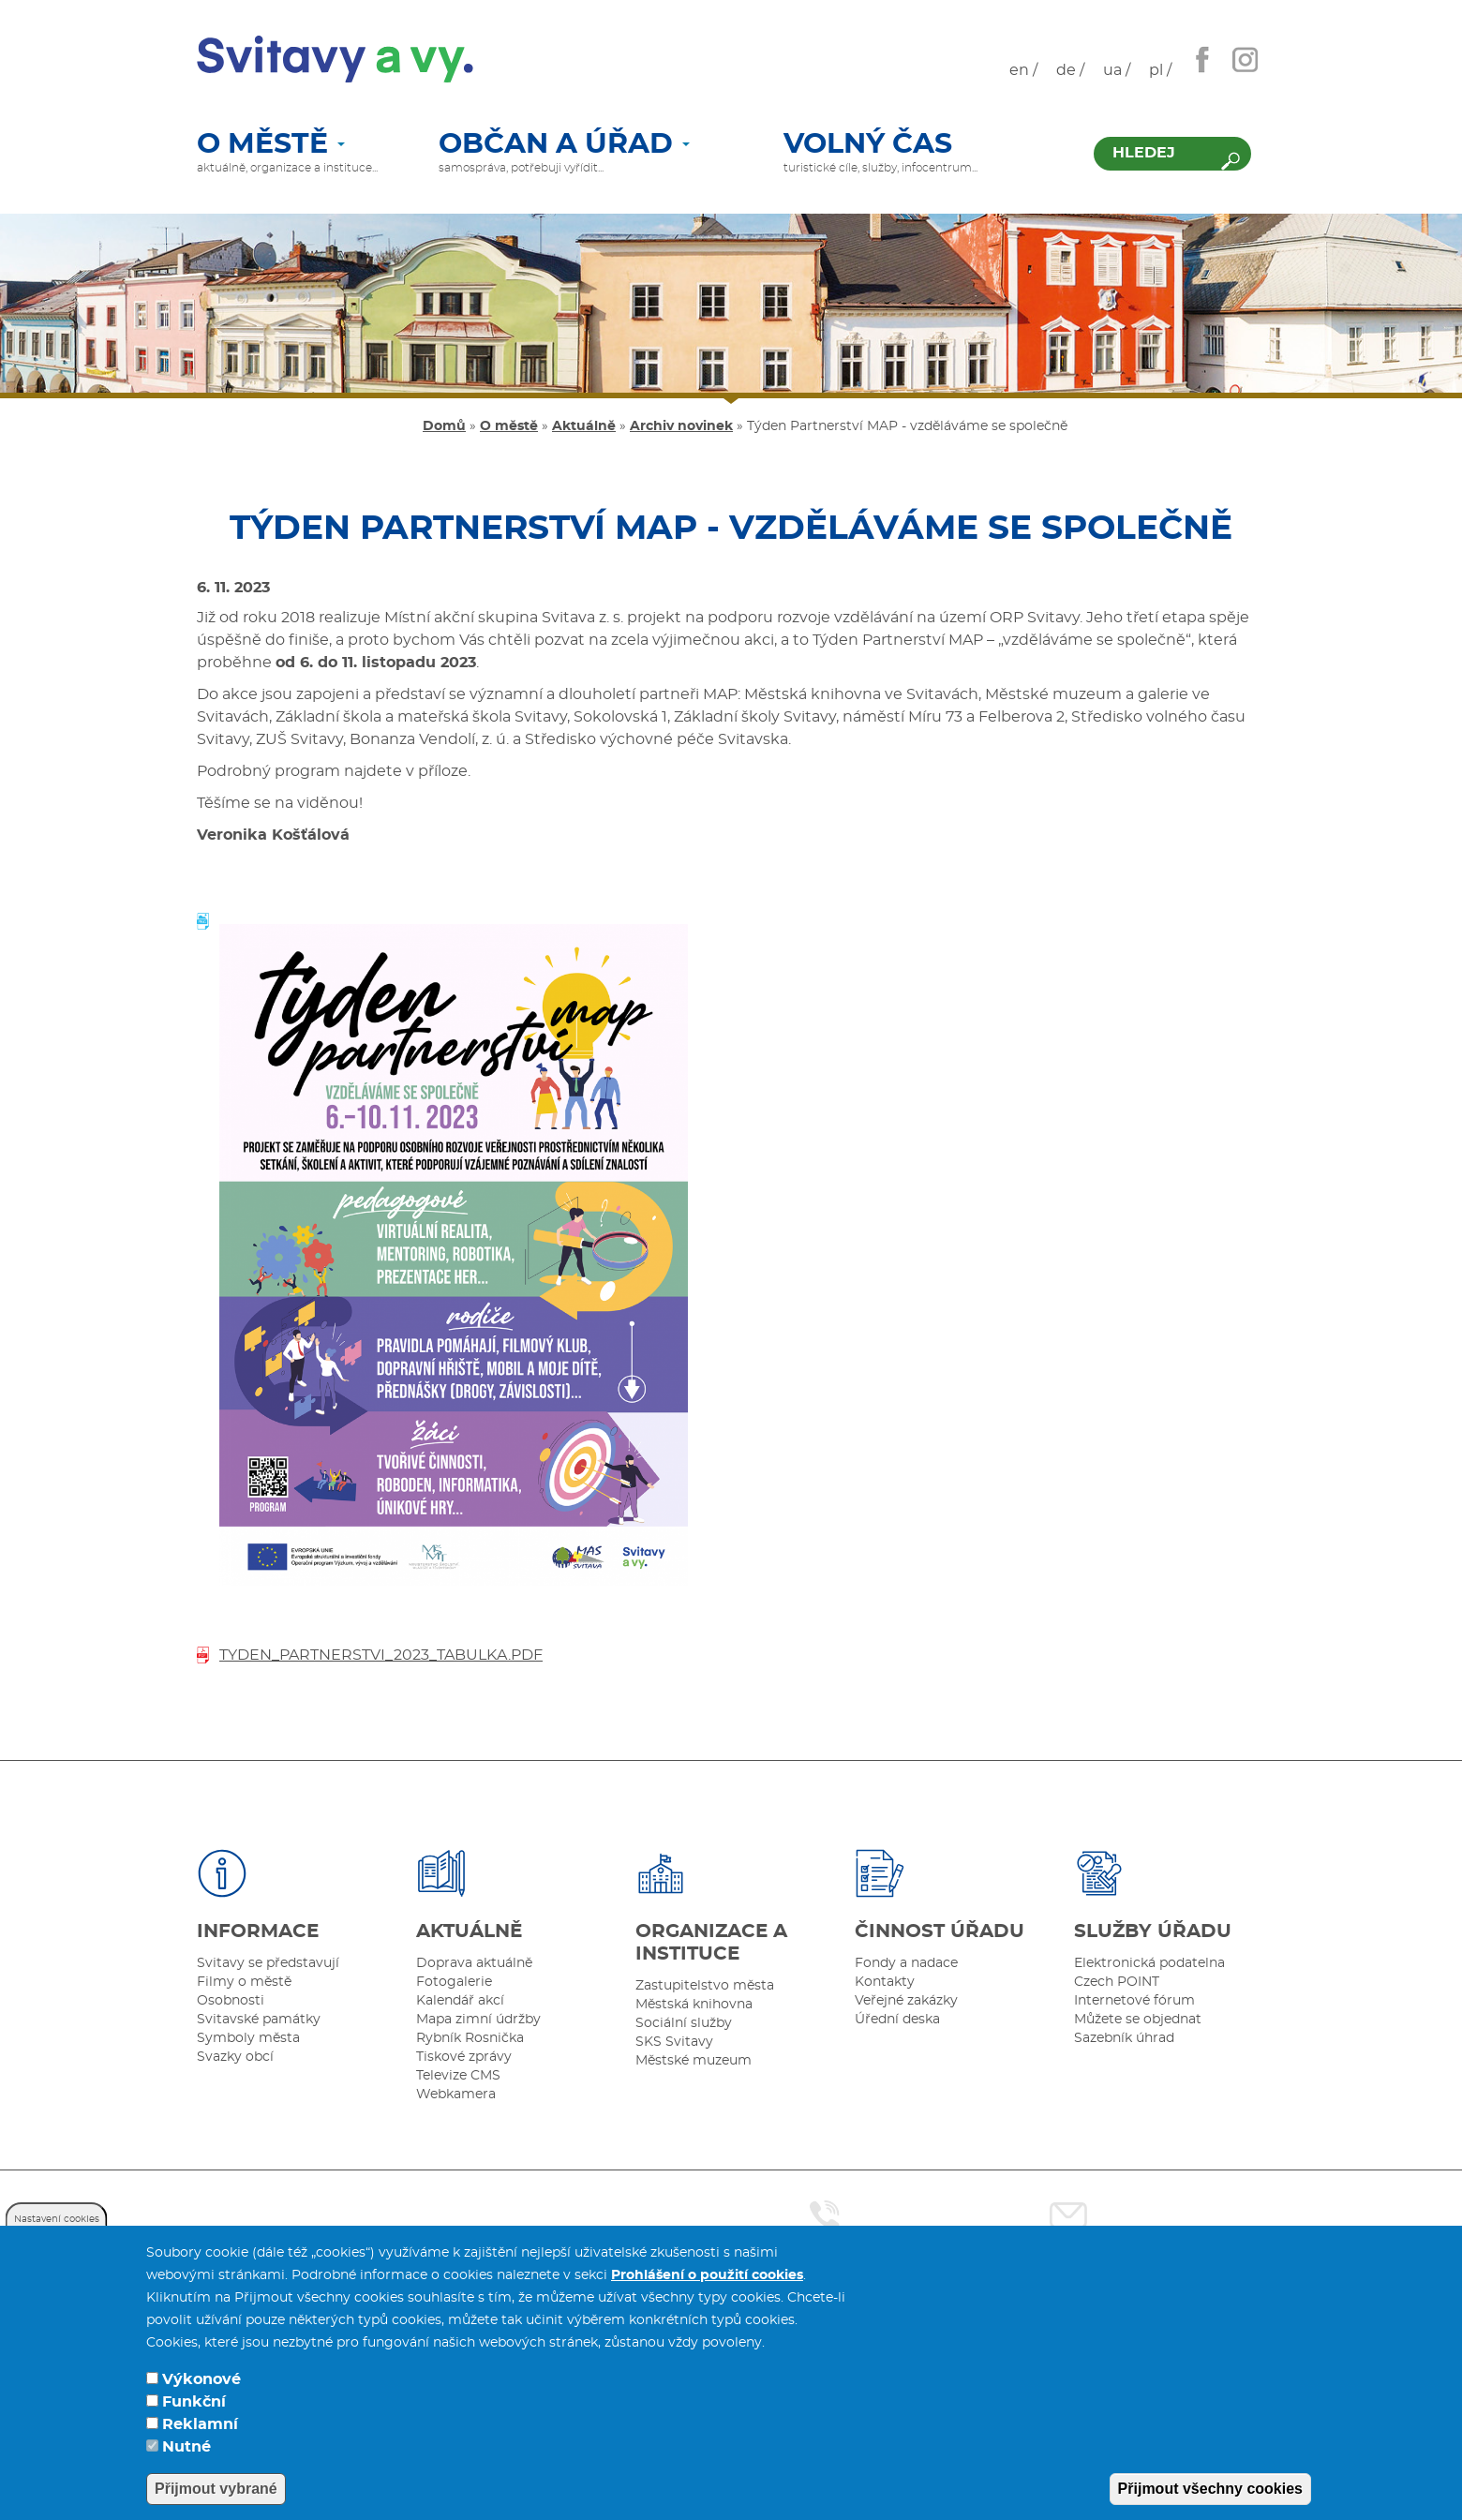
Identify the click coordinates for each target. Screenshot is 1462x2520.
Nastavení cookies (56, 2239)
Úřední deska (897, 2019)
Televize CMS (458, 2075)
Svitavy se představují (268, 1963)
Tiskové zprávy (464, 2057)
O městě (271, 145)
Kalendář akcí (460, 2000)
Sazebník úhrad (1124, 2038)
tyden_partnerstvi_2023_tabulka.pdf (381, 1655)
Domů (444, 426)
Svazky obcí (235, 2057)
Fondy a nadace (906, 1963)
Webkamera (456, 2094)
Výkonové (201, 2399)
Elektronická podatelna (1149, 1963)
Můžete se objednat (1137, 2019)
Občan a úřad (564, 145)
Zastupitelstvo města (704, 1985)
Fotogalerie (454, 1982)
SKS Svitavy (674, 2042)
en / (1023, 70)
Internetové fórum (1134, 2000)
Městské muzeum (693, 2060)
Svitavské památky (259, 2019)
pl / (1160, 70)
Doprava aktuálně (474, 1963)
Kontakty (885, 1982)
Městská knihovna (694, 2004)
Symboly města (248, 2038)
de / (1070, 70)
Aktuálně (584, 426)
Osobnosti (230, 2000)
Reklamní (200, 2444)
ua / (1116, 70)
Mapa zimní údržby (478, 2019)
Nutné (186, 2466)
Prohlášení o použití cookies (707, 2295)
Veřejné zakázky (906, 2000)
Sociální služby (683, 2023)
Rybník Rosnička (470, 2038)
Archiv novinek (681, 426)
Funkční (194, 2421)
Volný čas (867, 145)
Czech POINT (1116, 1982)
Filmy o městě (244, 1982)
